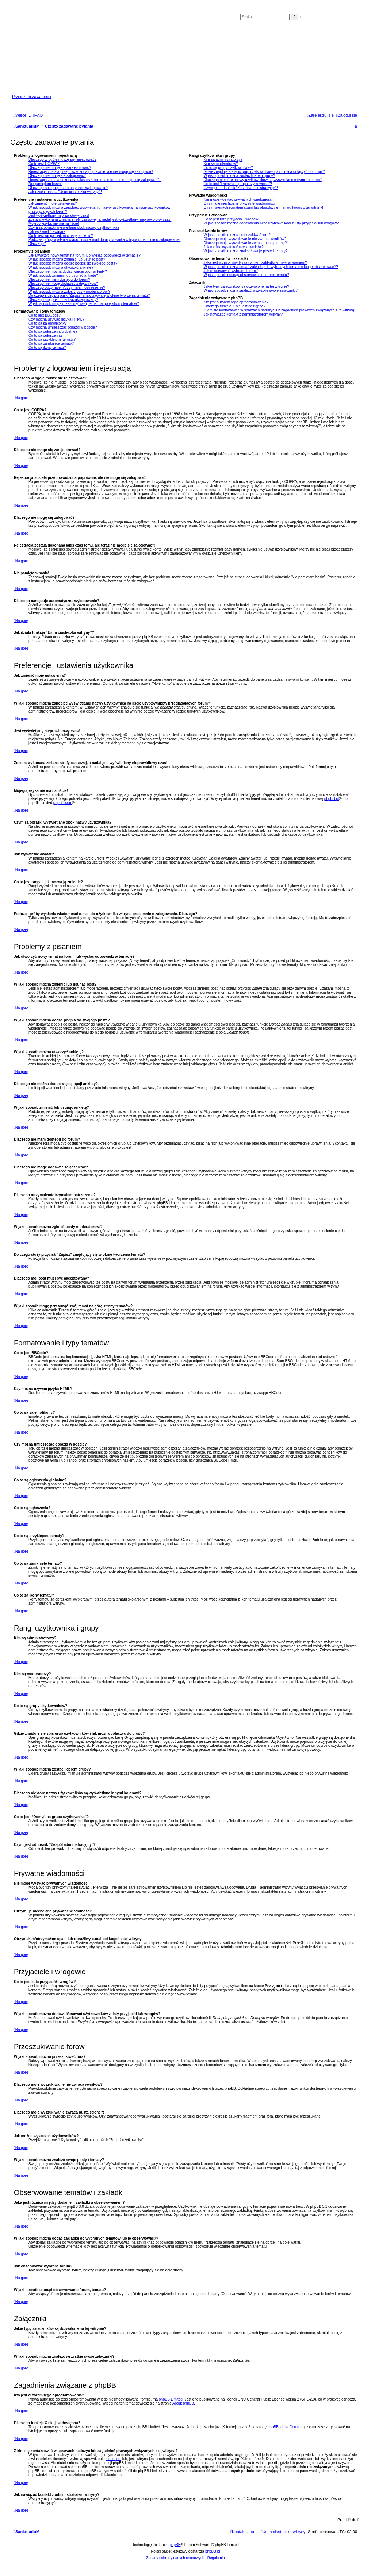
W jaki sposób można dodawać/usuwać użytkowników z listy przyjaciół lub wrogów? (271, 223)
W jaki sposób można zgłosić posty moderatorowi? (69, 292)
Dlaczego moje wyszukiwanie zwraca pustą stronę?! (245, 243)
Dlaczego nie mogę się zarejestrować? (59, 168)
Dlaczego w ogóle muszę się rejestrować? (62, 160)
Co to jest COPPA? (44, 164)
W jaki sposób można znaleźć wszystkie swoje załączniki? (250, 290)
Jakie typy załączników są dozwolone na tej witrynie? (246, 286)
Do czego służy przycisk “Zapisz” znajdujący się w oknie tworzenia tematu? (89, 296)
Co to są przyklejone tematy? (52, 339)
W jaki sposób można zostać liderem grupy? (239, 176)
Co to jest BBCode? (44, 315)
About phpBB (183, 2404)
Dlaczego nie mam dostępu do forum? (59, 279)
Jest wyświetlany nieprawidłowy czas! (58, 216)
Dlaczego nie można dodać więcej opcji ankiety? (67, 271)
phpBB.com (62, 803)
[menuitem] (38, 115)
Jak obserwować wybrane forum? (230, 271)
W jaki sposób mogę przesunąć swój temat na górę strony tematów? (83, 304)
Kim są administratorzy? (222, 160)
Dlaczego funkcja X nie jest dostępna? (234, 306)
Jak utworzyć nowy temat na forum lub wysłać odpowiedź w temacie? (84, 255)
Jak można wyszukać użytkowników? (233, 247)
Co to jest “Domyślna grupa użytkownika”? (237, 184)
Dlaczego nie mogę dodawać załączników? (63, 284)
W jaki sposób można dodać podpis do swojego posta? (72, 263)
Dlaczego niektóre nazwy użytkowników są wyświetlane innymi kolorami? (262, 180)
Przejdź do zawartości (31, 96)
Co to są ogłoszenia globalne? (52, 331)
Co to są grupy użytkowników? (228, 168)
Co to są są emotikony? (47, 323)
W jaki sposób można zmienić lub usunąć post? (66, 259)
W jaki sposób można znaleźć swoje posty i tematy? (245, 251)
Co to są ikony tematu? (47, 347)
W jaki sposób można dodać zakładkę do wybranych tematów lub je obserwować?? (270, 267)
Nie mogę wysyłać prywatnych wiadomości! (238, 199)
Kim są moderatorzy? (220, 164)
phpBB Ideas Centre (284, 2428)
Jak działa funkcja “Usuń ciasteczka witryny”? (65, 192)
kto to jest (113, 2460)
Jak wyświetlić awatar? (46, 232)
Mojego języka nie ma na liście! (53, 224)
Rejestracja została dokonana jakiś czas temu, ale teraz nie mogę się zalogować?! (94, 180)
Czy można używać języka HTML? (56, 319)
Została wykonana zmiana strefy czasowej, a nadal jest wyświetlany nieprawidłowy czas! (99, 220)
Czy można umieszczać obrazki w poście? (62, 327)
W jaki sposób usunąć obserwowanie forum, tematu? (246, 275)
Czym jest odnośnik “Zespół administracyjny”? (240, 188)
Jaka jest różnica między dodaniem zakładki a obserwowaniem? (255, 263)
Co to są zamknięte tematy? (51, 343)
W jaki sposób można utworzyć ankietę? (60, 267)
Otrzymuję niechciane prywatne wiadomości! (239, 203)
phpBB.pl (331, 799)
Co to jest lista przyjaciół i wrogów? (231, 219)
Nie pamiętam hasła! (45, 184)
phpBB (175, 2545)
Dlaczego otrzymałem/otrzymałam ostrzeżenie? (66, 288)
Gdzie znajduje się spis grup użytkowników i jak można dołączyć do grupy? (264, 172)
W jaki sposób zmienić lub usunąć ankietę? (63, 275)
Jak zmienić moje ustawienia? (52, 203)
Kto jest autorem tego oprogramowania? (235, 302)
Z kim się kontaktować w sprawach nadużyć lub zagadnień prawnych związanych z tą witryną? (279, 310)
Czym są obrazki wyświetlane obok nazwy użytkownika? (73, 228)
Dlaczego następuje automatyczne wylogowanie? (68, 188)
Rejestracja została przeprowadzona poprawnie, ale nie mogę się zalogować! (90, 172)
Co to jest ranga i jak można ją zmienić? (60, 236)
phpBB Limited (171, 2400)
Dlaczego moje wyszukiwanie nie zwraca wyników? (244, 239)
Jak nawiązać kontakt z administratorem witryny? (243, 314)
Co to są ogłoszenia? (45, 335)
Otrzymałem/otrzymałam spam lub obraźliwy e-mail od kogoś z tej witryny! (263, 207)
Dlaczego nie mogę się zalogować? (57, 176)
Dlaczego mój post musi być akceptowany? (63, 300)
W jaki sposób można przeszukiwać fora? (236, 235)
